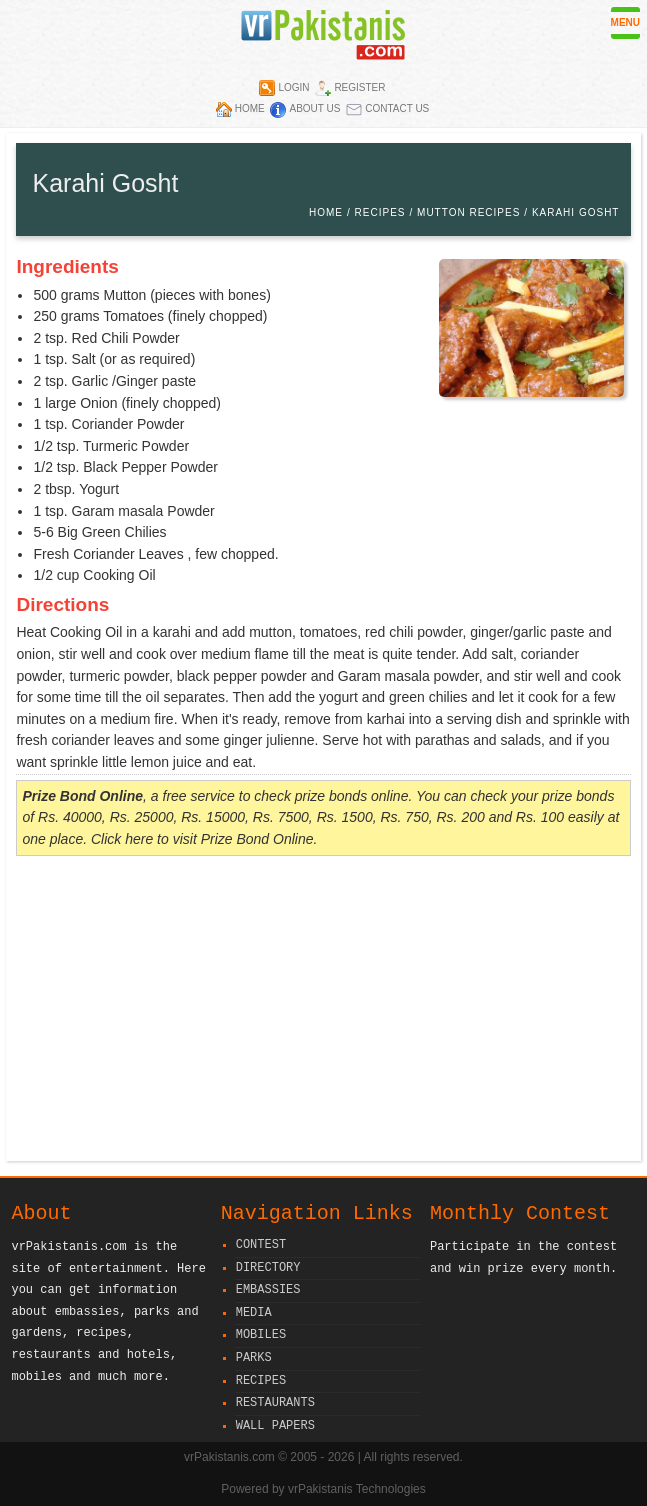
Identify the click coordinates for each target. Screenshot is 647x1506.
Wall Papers (275, 1426)
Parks (254, 1358)
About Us (314, 108)
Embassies (268, 1290)
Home (250, 108)
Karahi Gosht (576, 212)
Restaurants (275, 1403)
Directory (268, 1268)
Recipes (380, 212)
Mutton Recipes (468, 212)
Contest (261, 1245)
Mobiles (261, 1335)
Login (293, 87)
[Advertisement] (323, 1011)
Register (359, 87)
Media (254, 1313)
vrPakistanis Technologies (357, 1489)
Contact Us (397, 108)
